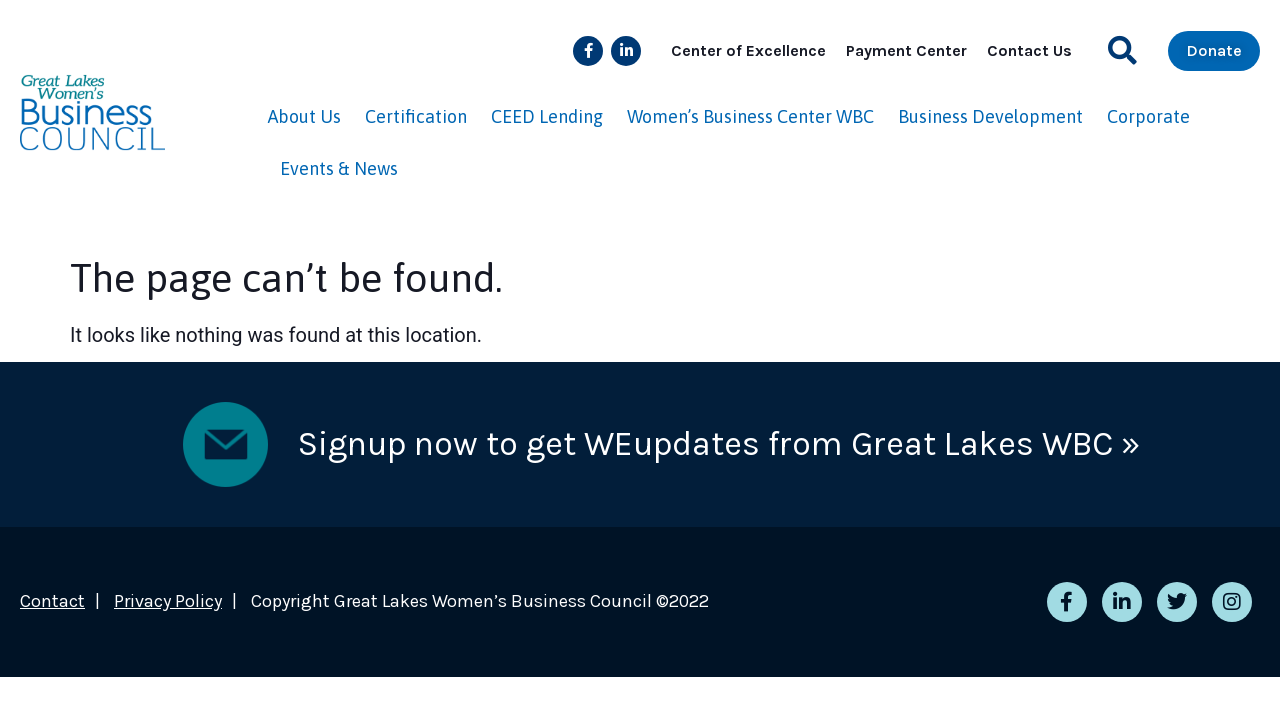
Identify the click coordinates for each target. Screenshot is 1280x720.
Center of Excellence (748, 50)
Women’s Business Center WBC (750, 116)
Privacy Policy (168, 601)
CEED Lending (547, 116)
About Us (304, 116)
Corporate (1148, 116)
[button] (1122, 50)
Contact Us (1029, 50)
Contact (52, 601)
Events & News (339, 168)
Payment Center (906, 50)
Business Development (990, 116)
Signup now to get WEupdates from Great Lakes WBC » (719, 444)
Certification (416, 116)
